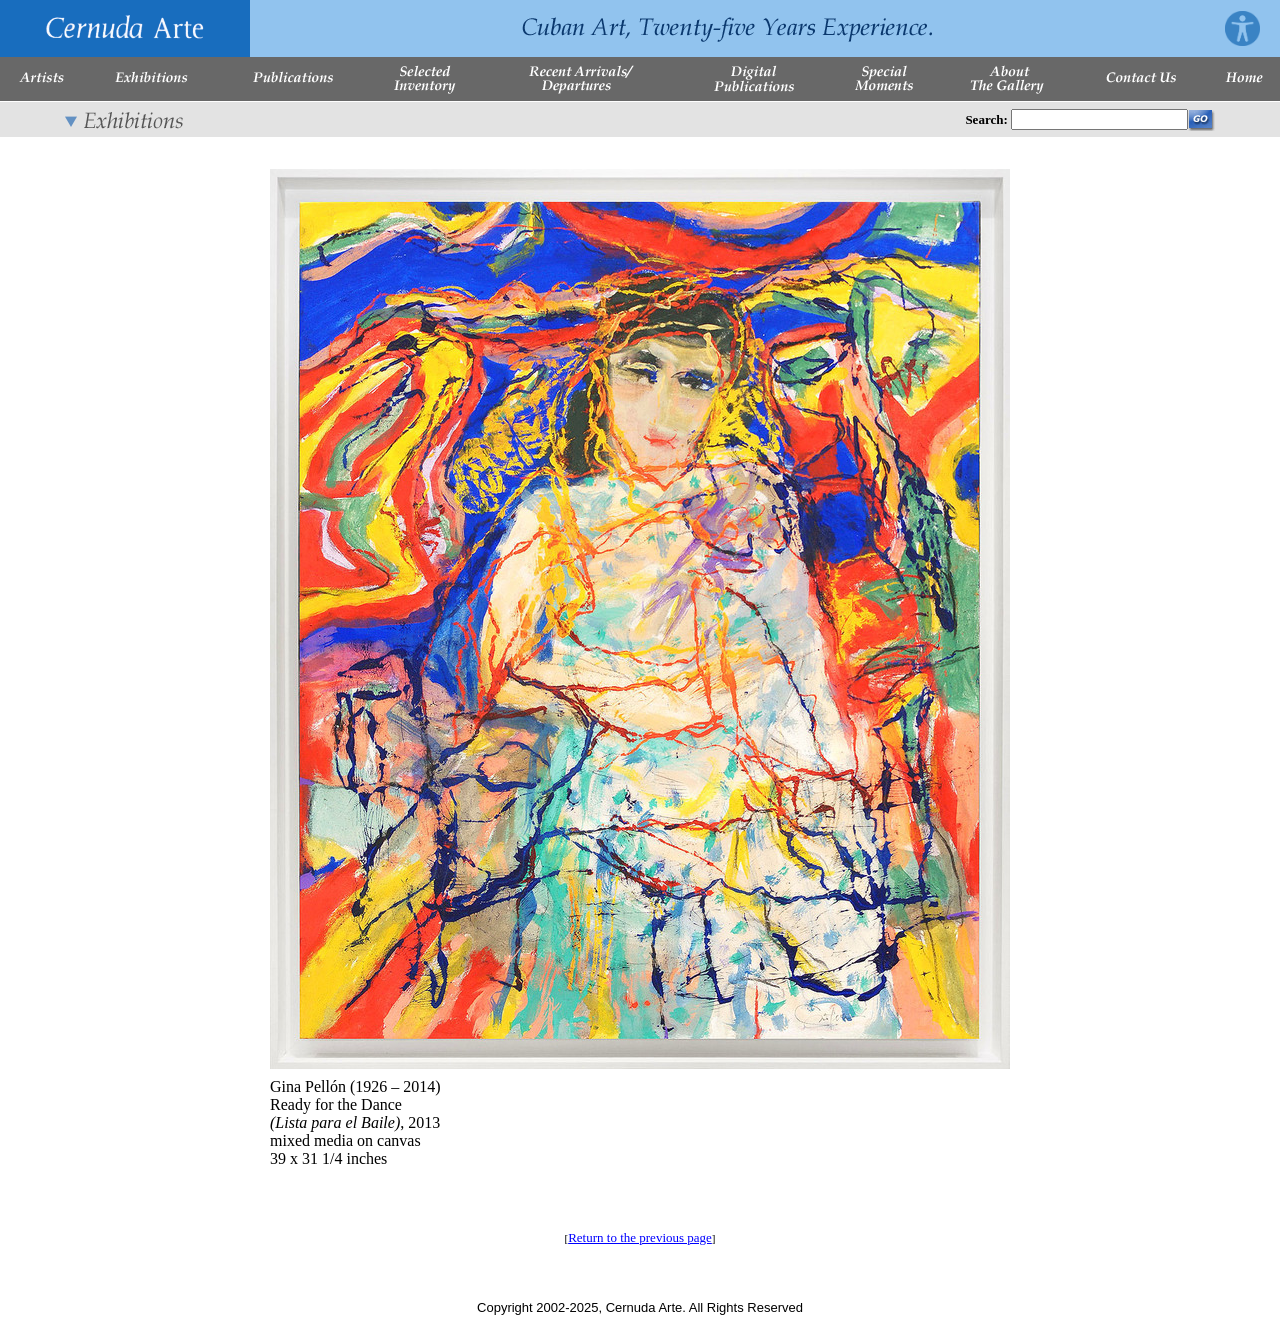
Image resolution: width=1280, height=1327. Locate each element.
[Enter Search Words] (1099, 119)
